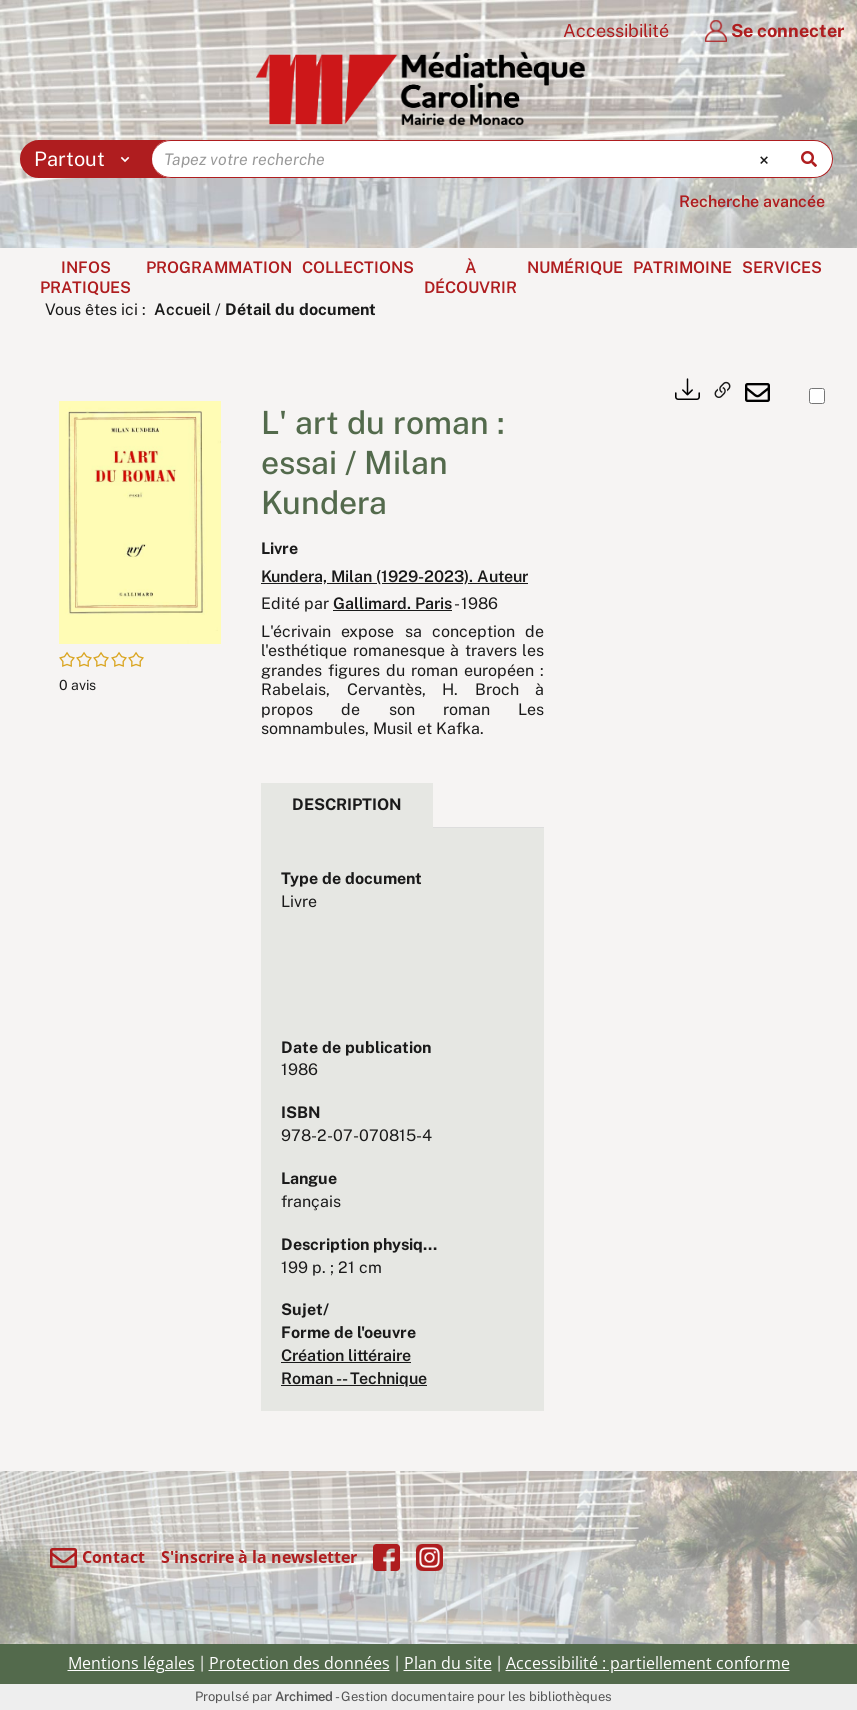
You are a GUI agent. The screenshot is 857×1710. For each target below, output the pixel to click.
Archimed (304, 1696)
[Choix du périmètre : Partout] (86, 159)
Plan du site (448, 1663)
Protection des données (299, 1663)
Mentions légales (131, 1663)
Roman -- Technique (354, 1378)
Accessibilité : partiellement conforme (648, 1663)
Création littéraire (346, 1355)
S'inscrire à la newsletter (259, 1557)
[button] (140, 521)
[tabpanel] (402, 1129)
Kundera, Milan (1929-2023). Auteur (394, 576)
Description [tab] (347, 804)
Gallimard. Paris (392, 603)
